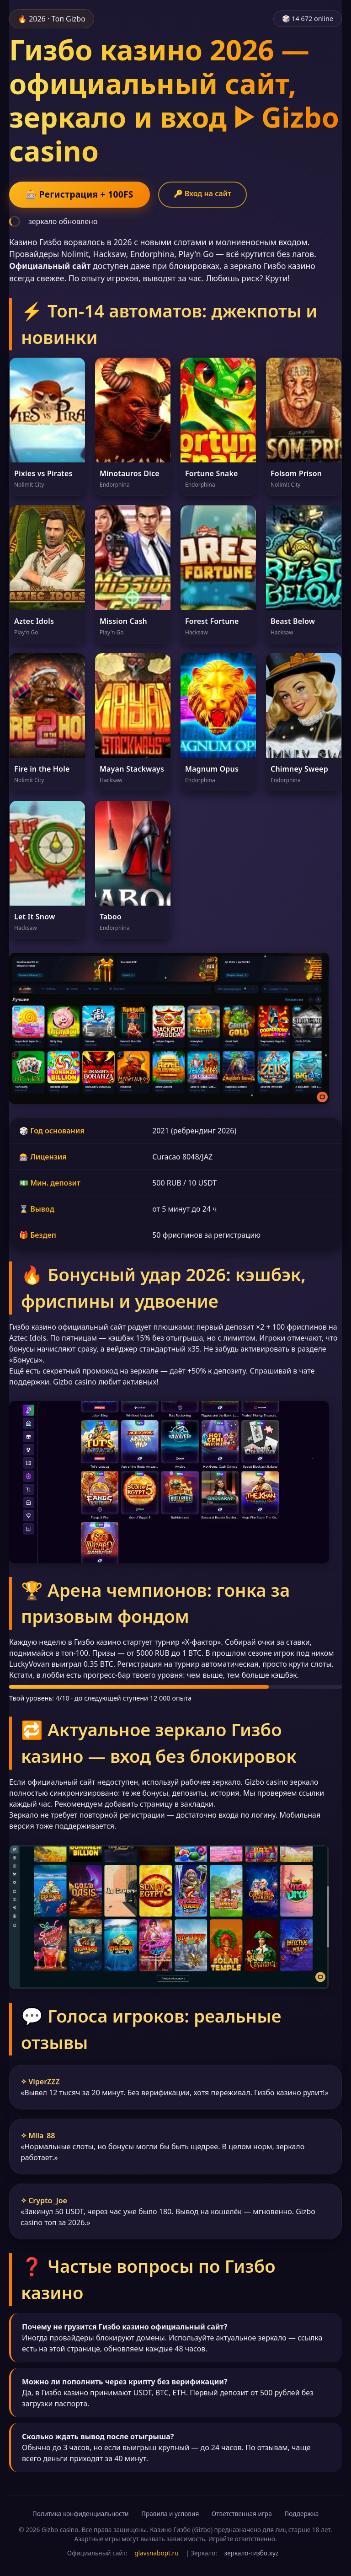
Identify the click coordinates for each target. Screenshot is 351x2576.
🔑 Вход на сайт (202, 193)
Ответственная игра (242, 2513)
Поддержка (301, 2513)
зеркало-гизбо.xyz (251, 2553)
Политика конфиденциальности (80, 2513)
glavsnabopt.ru (156, 2553)
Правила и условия (170, 2513)
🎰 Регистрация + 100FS (79, 194)
